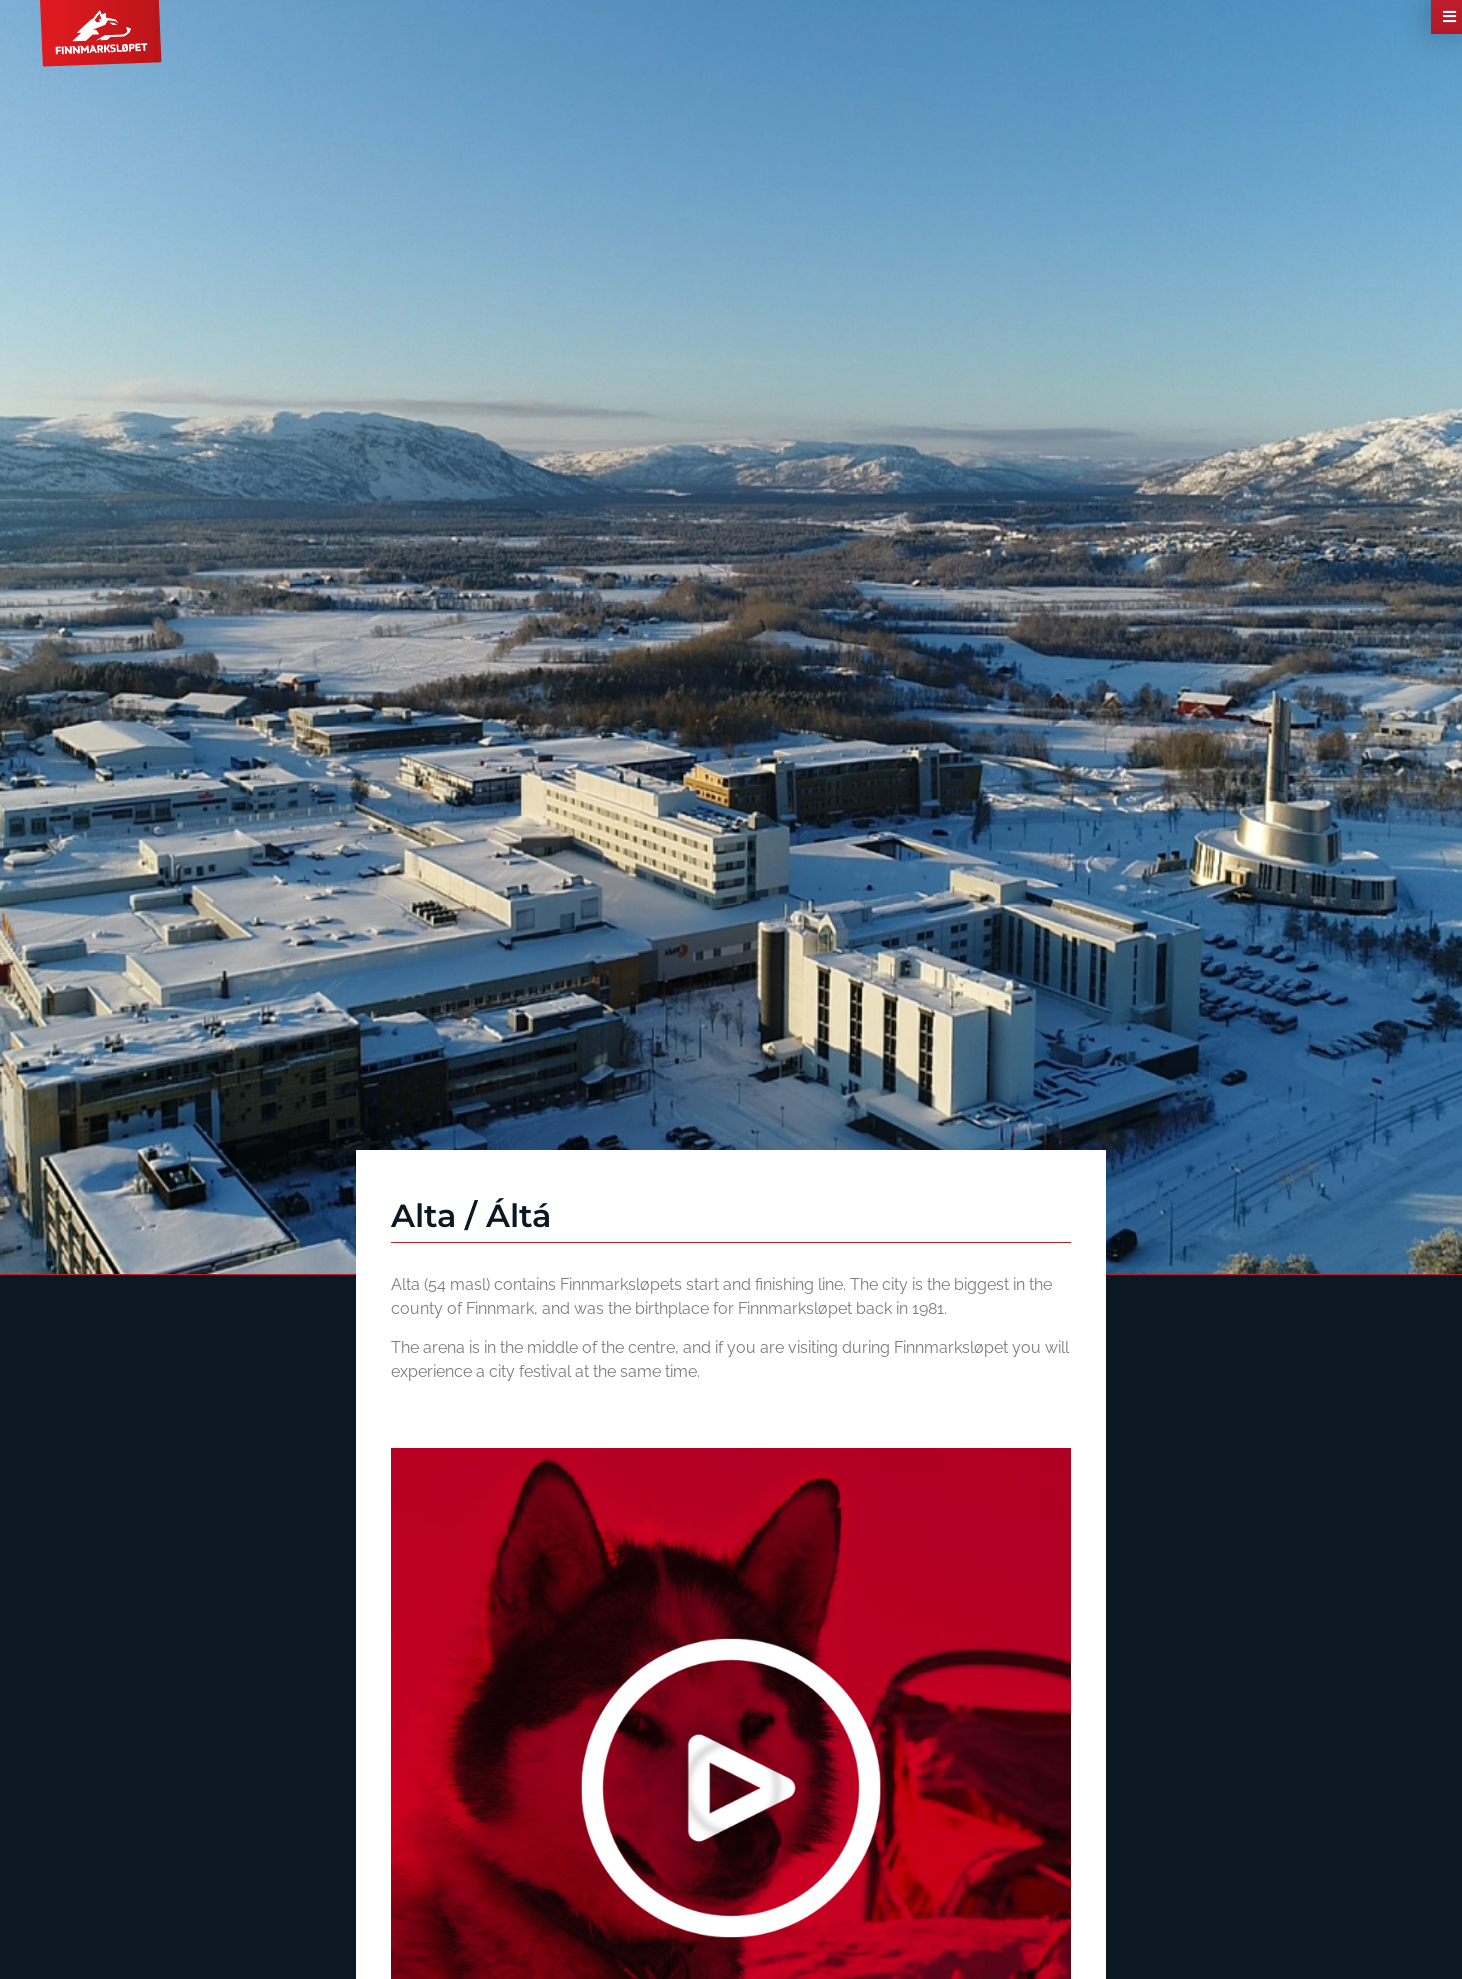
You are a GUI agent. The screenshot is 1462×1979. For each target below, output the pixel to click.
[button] (731, 1788)
